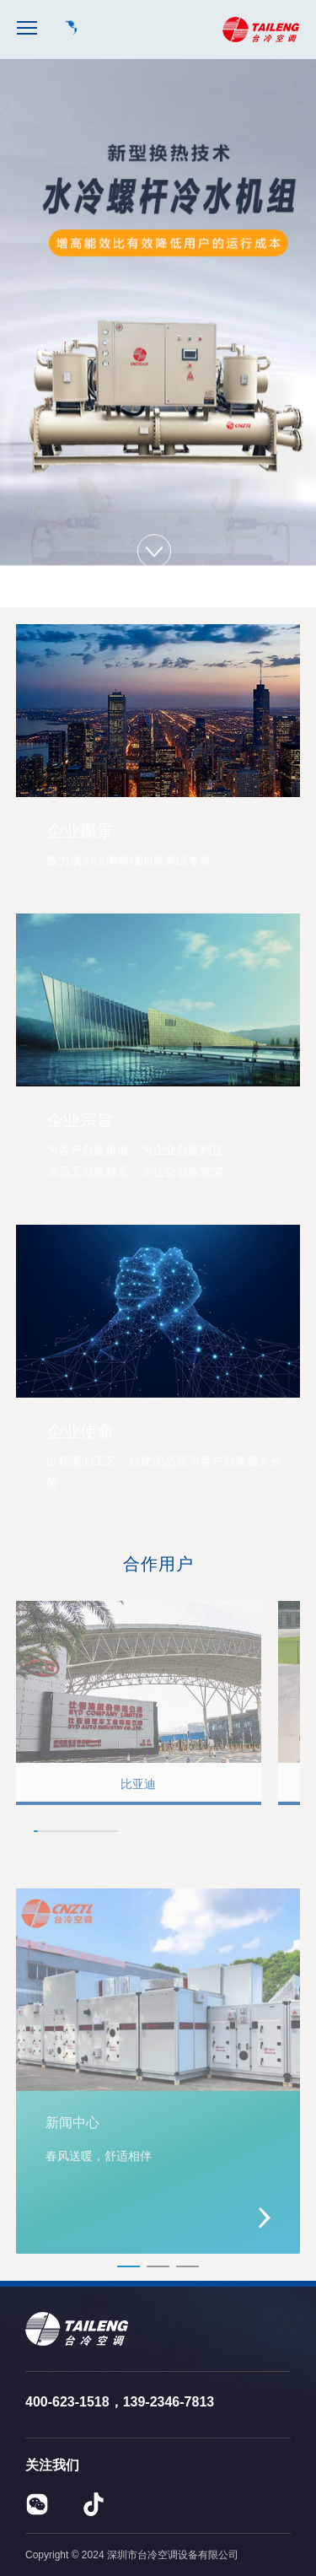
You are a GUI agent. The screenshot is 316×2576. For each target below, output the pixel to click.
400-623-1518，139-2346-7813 (119, 2402)
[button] (257, 1834)
